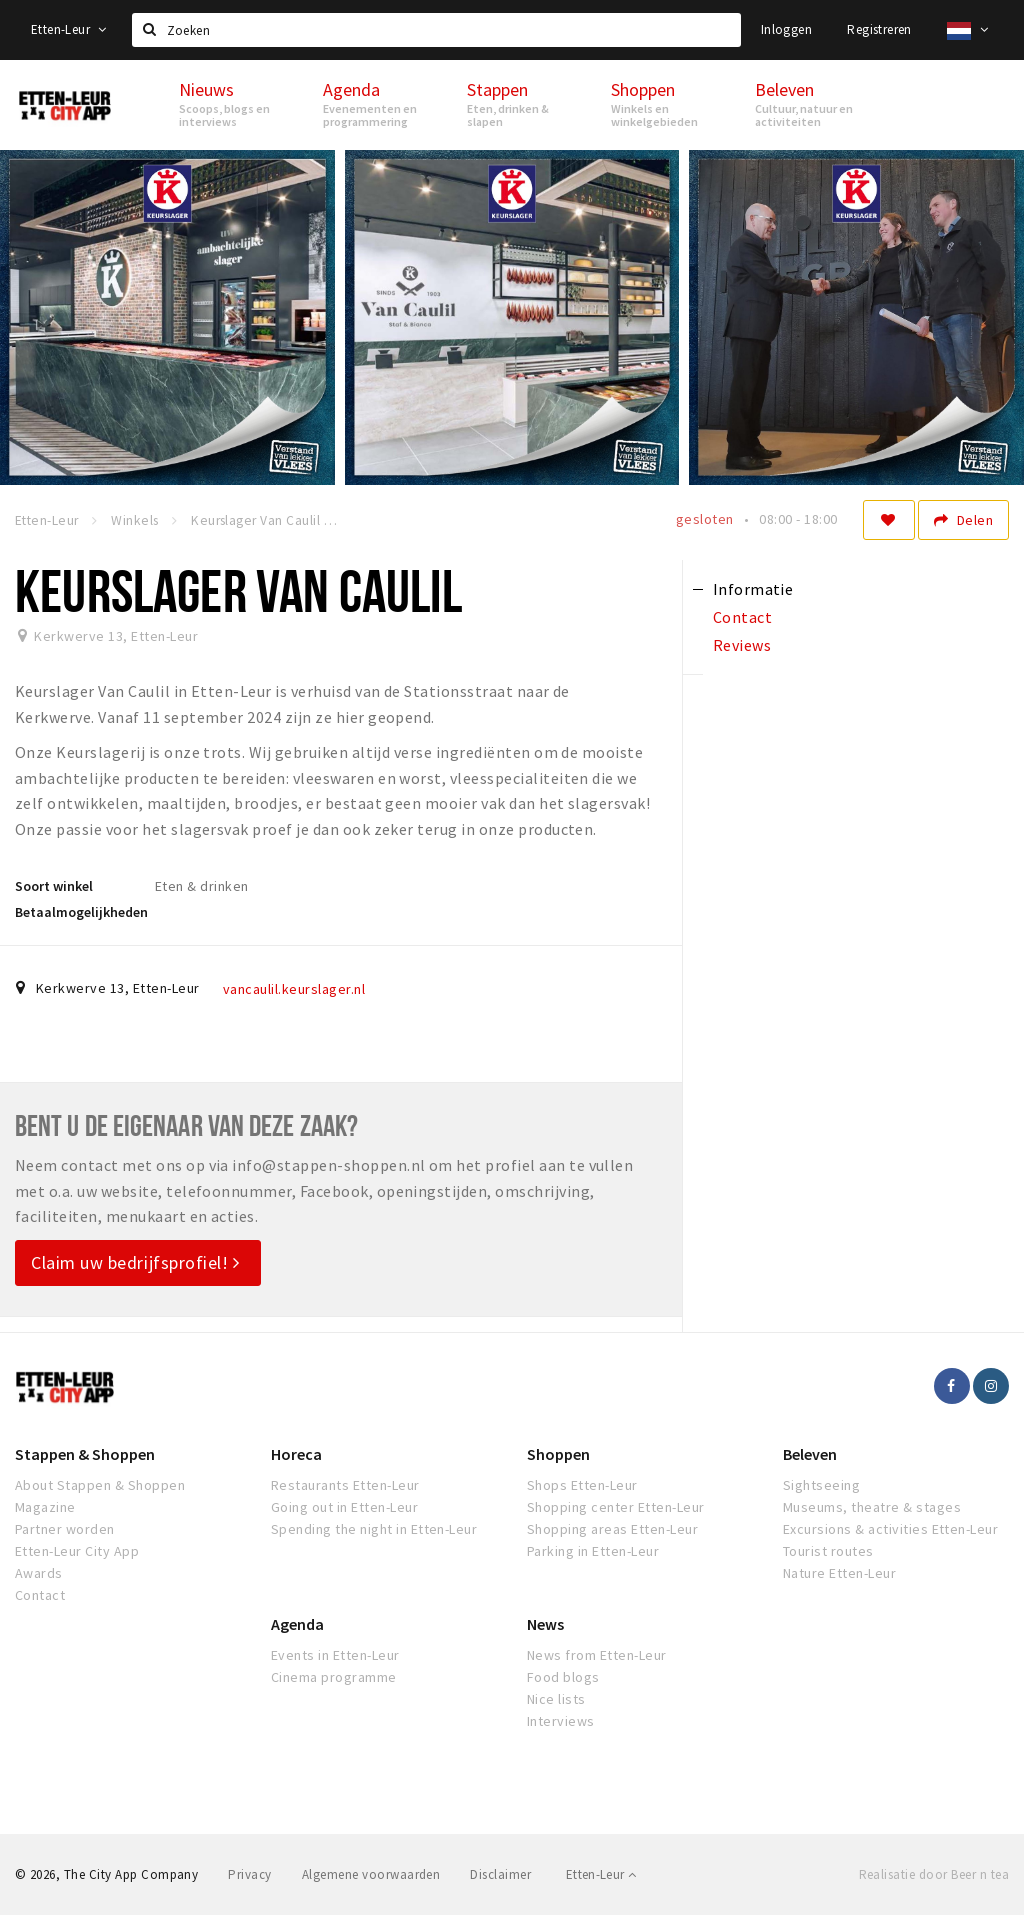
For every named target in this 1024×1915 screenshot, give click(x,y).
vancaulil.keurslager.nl (294, 989)
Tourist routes (828, 1551)
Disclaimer (500, 1874)
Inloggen (786, 29)
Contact (40, 1595)
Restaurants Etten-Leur (345, 1485)
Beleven (810, 1454)
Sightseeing (821, 1485)
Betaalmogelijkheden (81, 912)
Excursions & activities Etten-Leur (890, 1529)
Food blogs (563, 1677)
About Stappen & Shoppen (100, 1485)
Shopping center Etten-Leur (615, 1507)
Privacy (249, 1874)
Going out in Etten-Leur (344, 1507)
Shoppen (558, 1454)
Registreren (879, 29)
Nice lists (556, 1699)
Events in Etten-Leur (335, 1655)
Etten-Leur (69, 29)
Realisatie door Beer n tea (934, 1874)
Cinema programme (334, 1677)
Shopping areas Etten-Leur (612, 1529)
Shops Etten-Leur (582, 1485)
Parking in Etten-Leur (593, 1551)
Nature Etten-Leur (839, 1573)
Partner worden (65, 1529)
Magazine (45, 1507)
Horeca (296, 1454)
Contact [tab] (742, 617)
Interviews (561, 1721)
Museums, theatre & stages (872, 1507)
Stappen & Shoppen (85, 1454)
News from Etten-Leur (597, 1655)
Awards (39, 1573)
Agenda (297, 1624)
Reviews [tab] (742, 645)
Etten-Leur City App (77, 1551)
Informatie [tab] (753, 589)
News (545, 1624)
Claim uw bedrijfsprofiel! (135, 1262)
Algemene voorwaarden (371, 1874)
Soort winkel (54, 886)
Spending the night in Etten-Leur (374, 1529)
